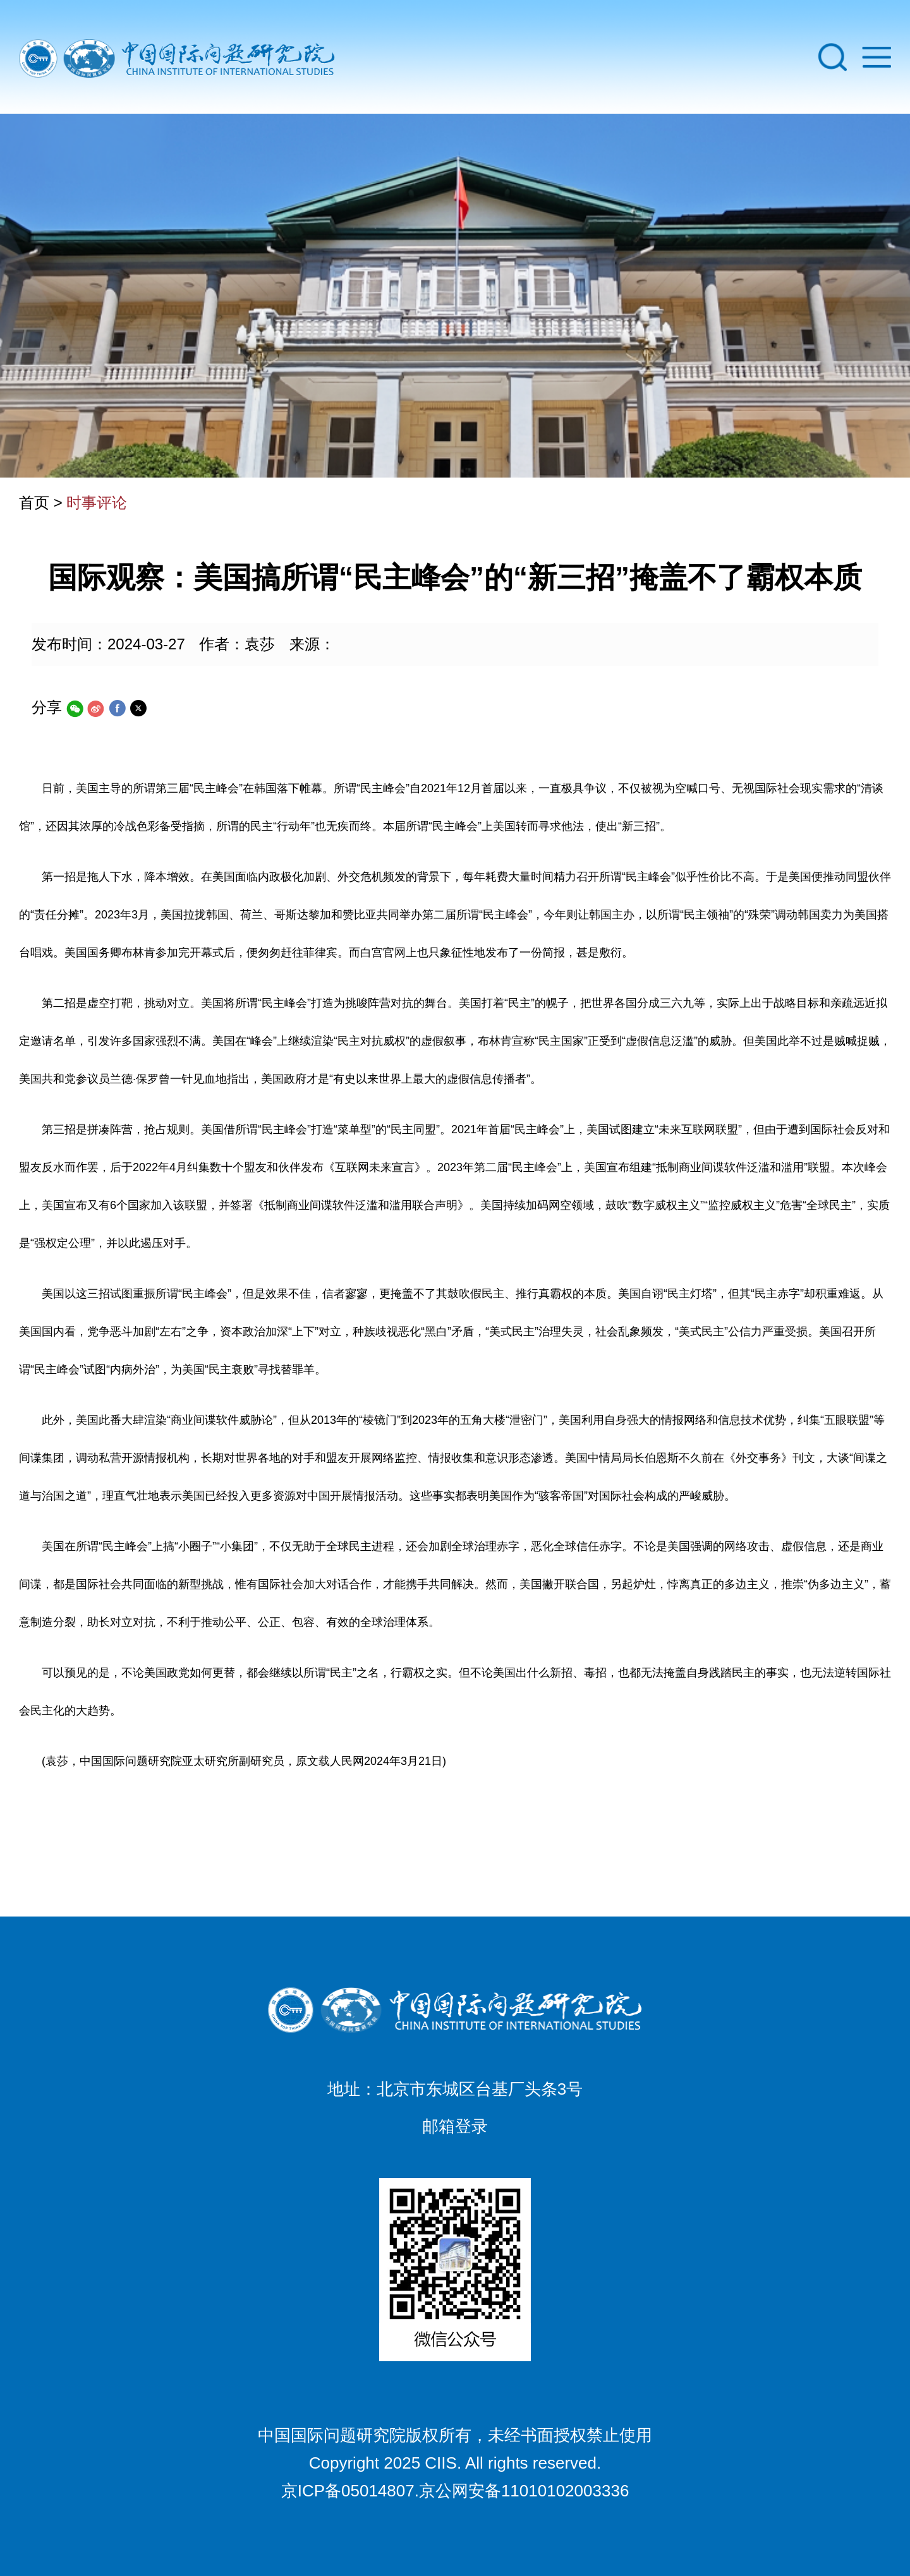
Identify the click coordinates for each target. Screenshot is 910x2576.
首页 (34, 502)
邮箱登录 (455, 2126)
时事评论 (96, 502)
